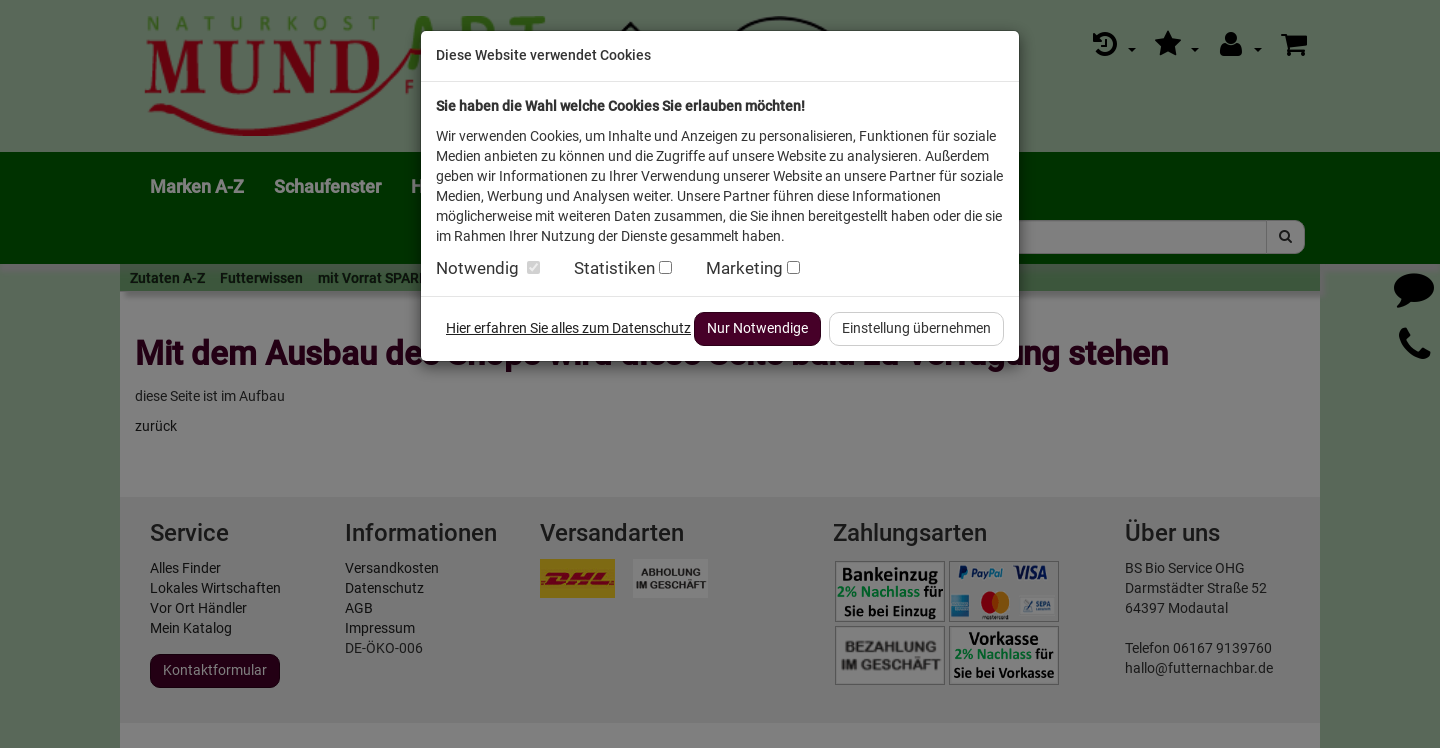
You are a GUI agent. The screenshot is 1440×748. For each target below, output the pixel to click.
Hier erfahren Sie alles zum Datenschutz (568, 328)
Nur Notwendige (757, 328)
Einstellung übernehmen (916, 328)
